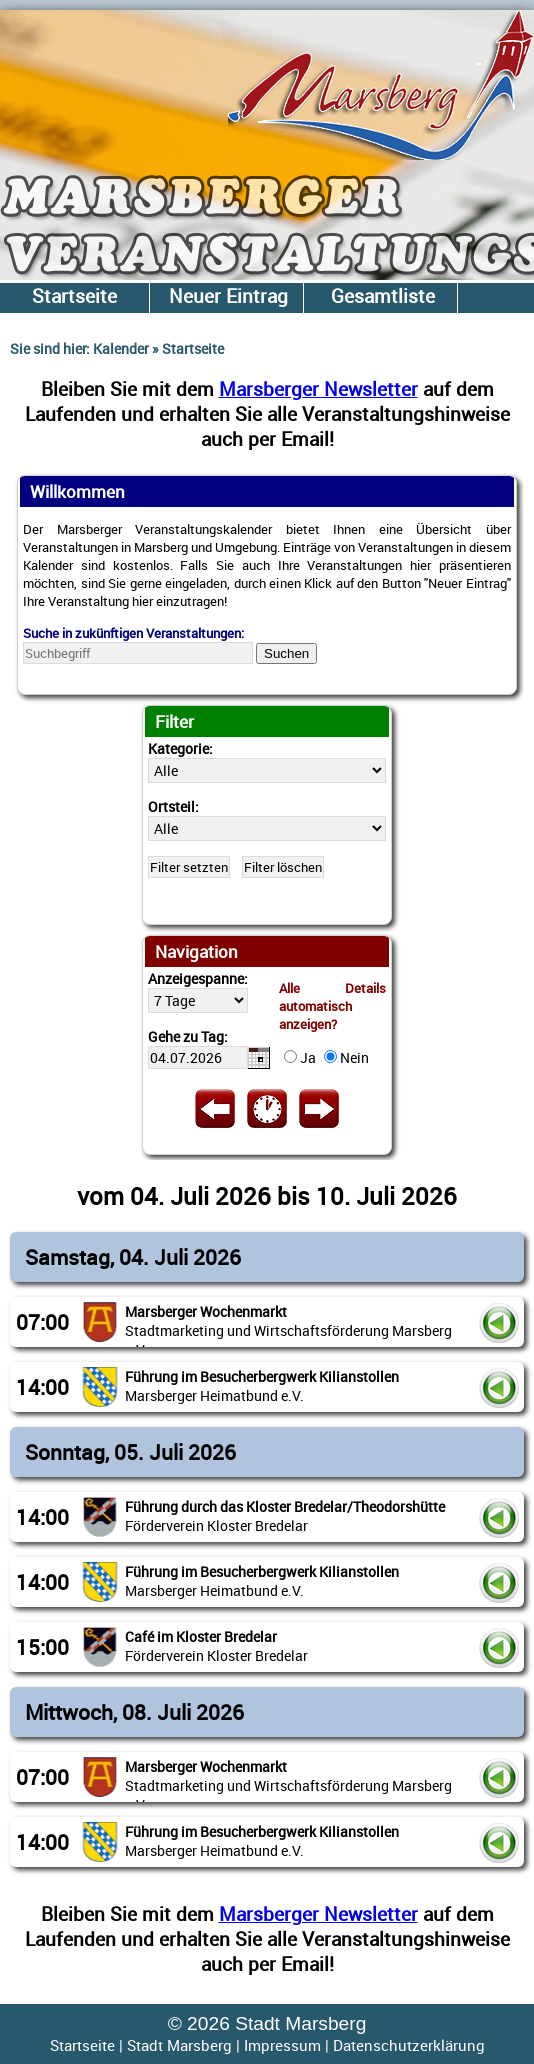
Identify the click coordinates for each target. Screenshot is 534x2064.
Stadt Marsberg (179, 2045)
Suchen (286, 653)
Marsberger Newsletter (318, 388)
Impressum (282, 2045)
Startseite (82, 2045)
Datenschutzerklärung (409, 2045)
